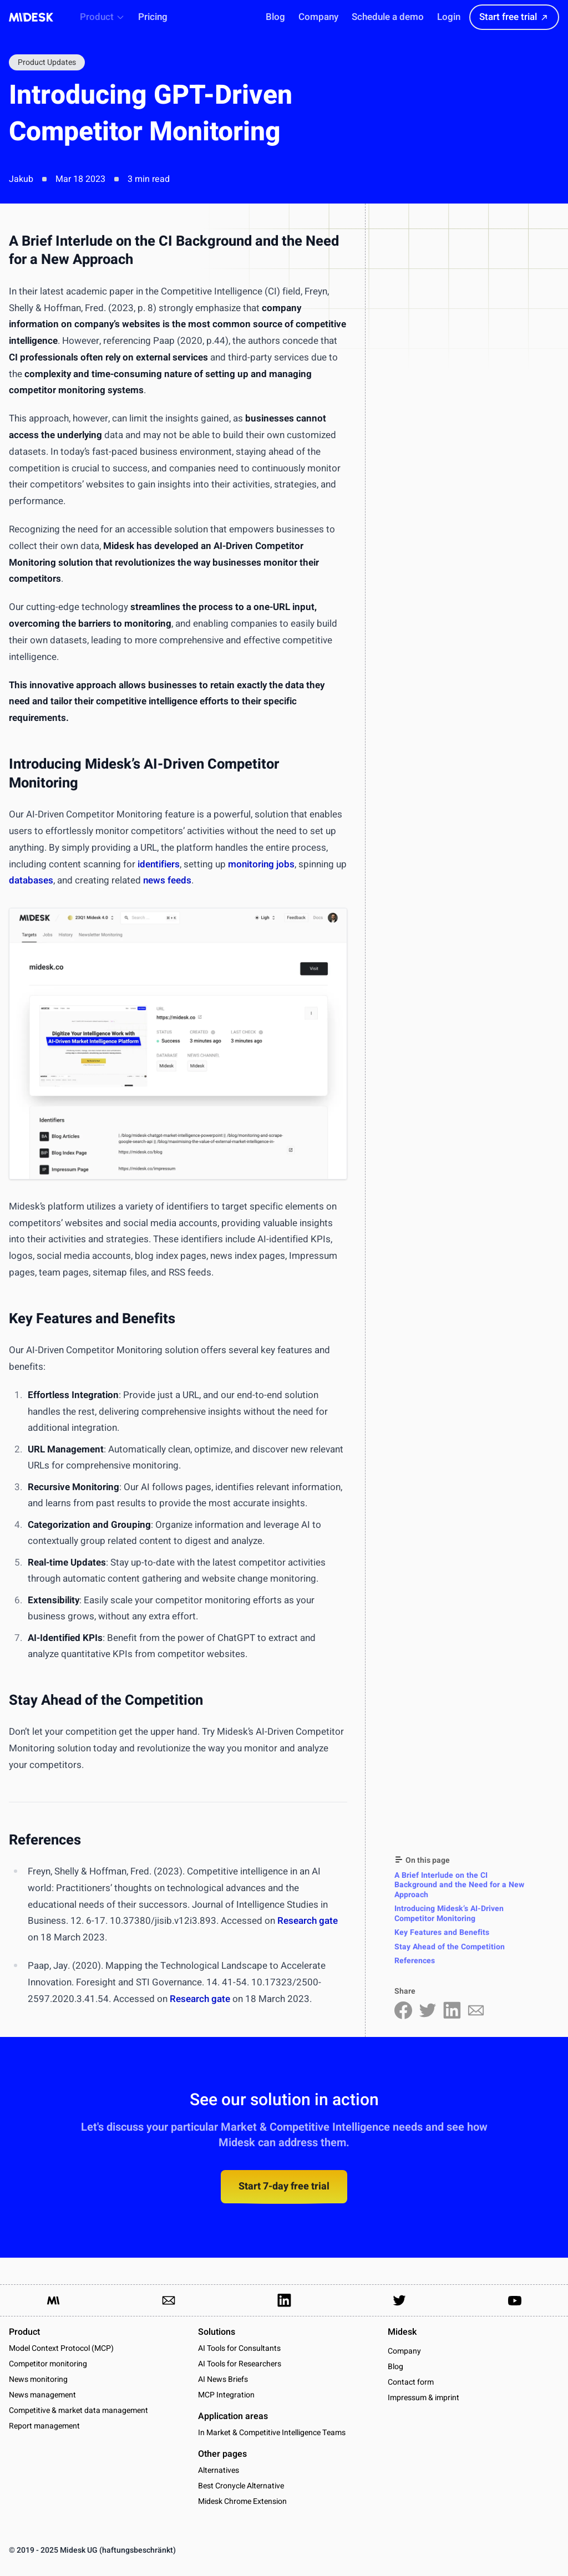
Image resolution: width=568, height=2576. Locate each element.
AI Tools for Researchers (239, 2364)
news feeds (167, 880)
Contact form (411, 2382)
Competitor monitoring (48, 2364)
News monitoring (38, 2379)
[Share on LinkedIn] (452, 2010)
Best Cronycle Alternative (241, 2486)
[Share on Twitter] (428, 2010)
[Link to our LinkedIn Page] (284, 2300)
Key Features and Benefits (441, 1932)
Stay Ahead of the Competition (449, 1947)
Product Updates (47, 62)
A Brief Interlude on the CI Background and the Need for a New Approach (459, 1885)
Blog (395, 2366)
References (414, 1961)
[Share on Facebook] (403, 2010)
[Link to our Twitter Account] (399, 2300)
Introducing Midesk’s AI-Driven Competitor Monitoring (449, 1913)
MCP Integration (226, 2395)
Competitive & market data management (78, 2410)
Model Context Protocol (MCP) (61, 2348)
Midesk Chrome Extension (242, 2501)
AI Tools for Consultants (239, 2348)
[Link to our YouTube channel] (514, 2300)
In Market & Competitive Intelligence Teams (272, 2432)
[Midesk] (31, 17)
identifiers (159, 864)
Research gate (307, 1921)
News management (42, 2395)
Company (404, 2351)
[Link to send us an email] (168, 2300)
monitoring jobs (261, 864)
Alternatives (218, 2470)
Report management (44, 2426)
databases (31, 880)
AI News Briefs (223, 2379)
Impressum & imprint (423, 2398)
